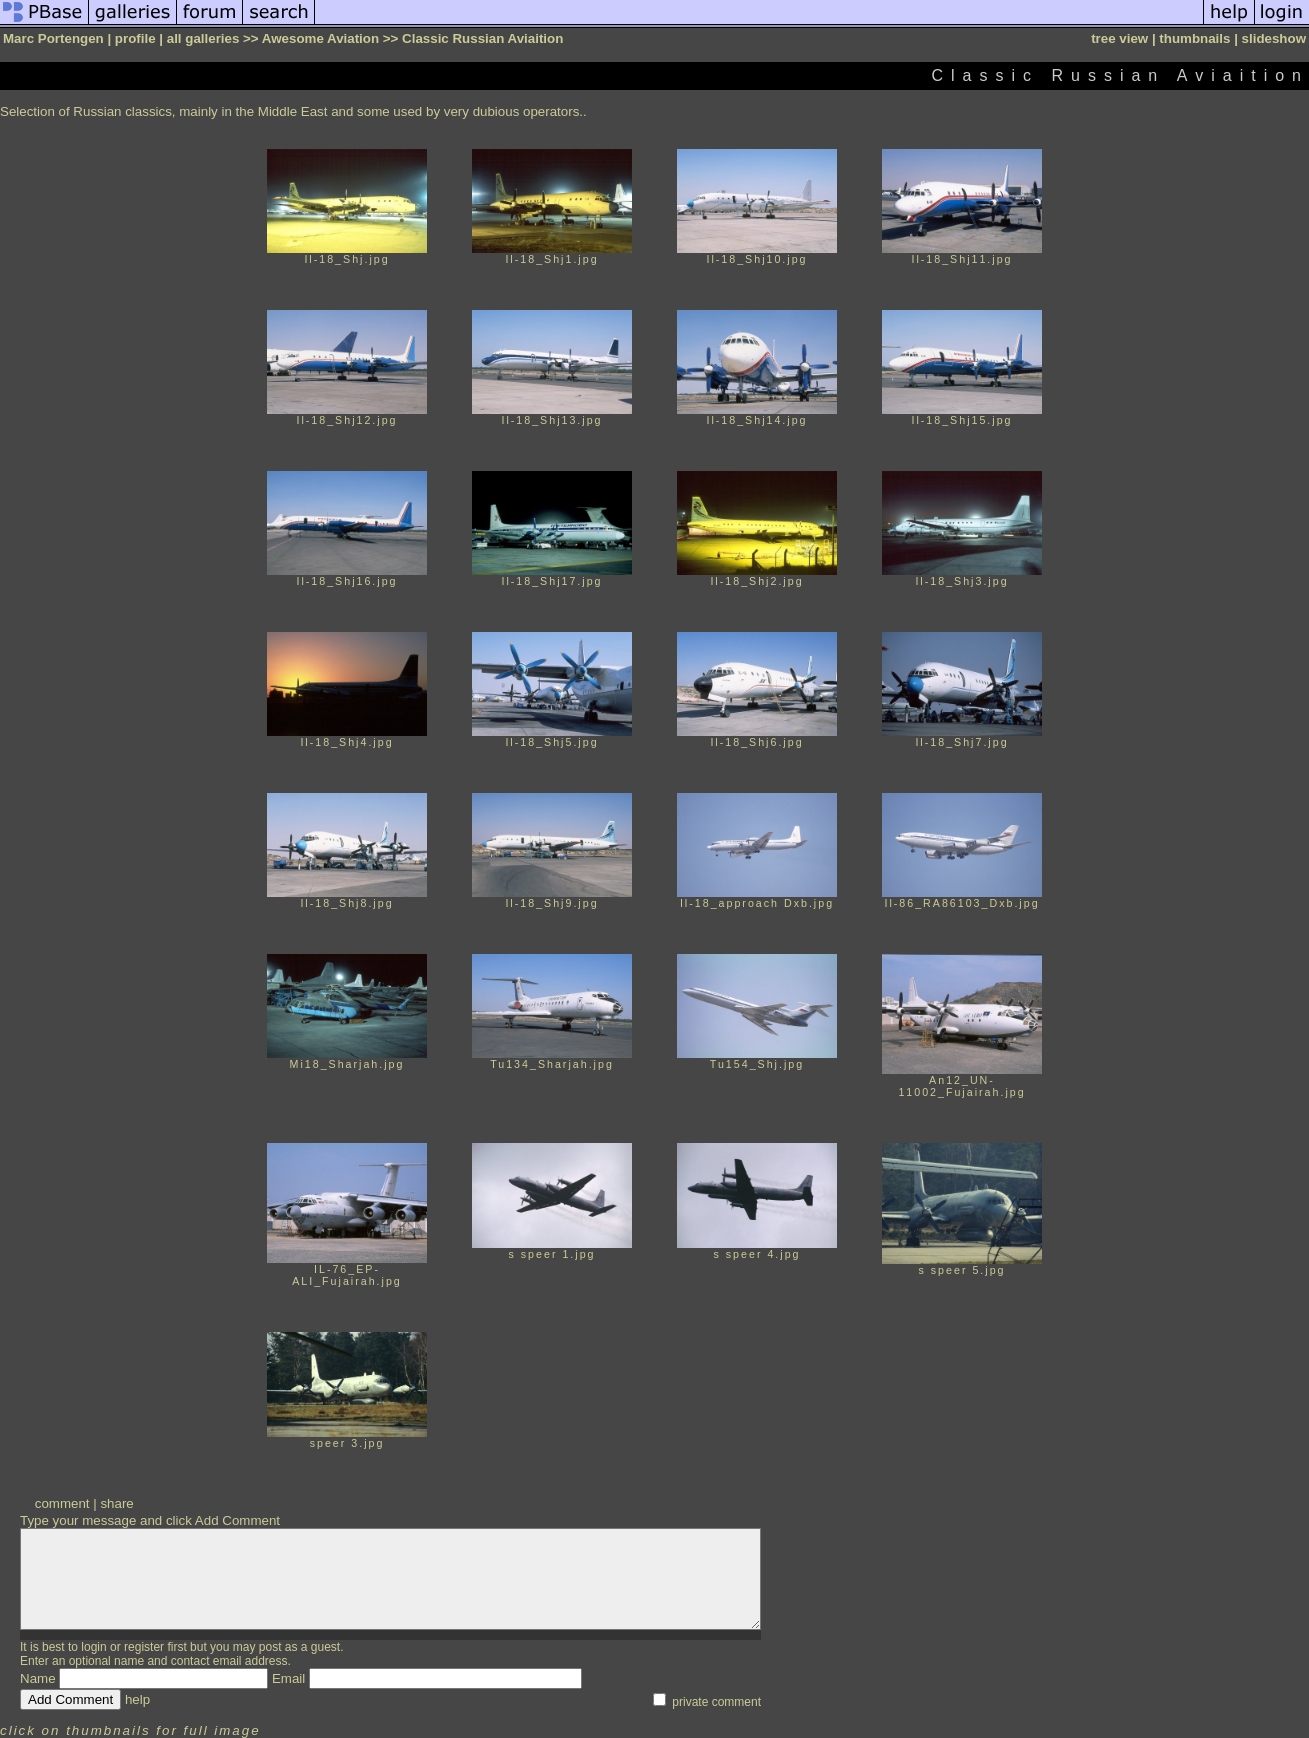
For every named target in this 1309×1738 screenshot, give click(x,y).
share (116, 1503)
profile (135, 38)
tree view (1119, 38)
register (144, 1647)
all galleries (203, 38)
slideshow (1274, 38)
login (93, 1647)
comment (62, 1503)
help (137, 1699)
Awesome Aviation (320, 38)
